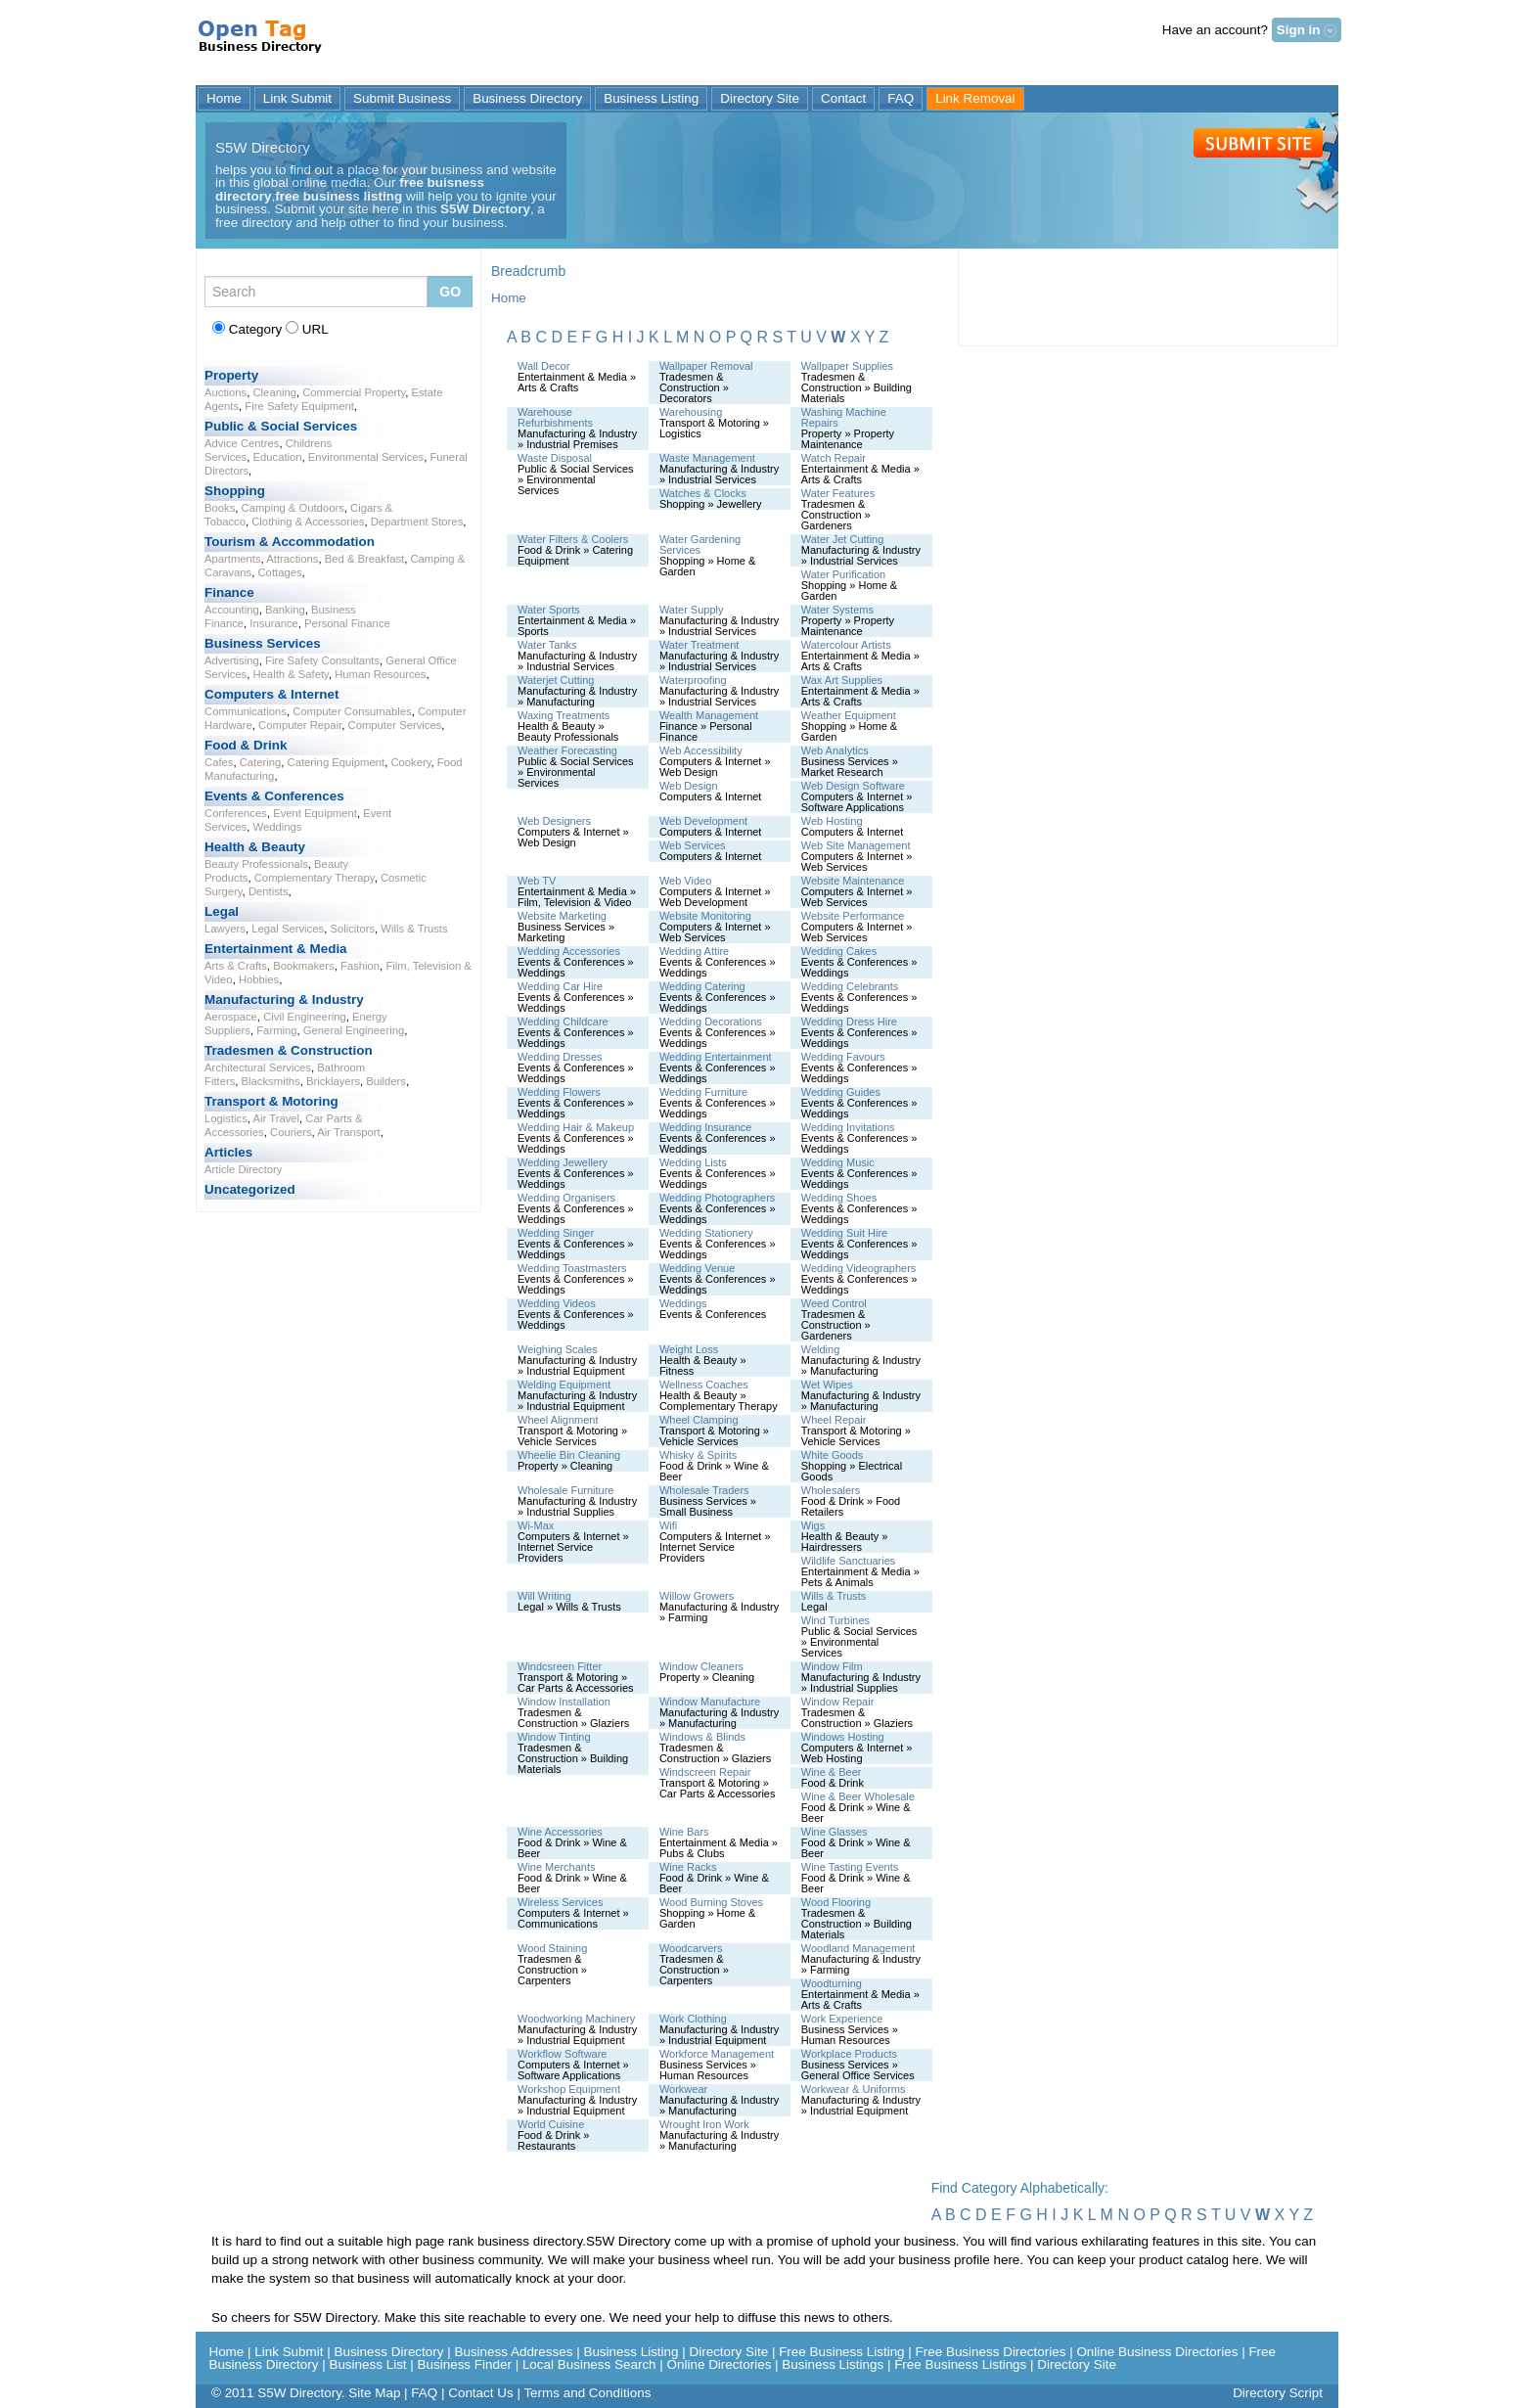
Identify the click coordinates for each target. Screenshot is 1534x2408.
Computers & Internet (271, 694)
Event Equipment (315, 813)
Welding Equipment (564, 1384)
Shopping (234, 490)
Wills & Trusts (414, 928)
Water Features (838, 493)
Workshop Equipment (569, 2089)
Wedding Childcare (563, 1021)
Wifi (668, 1525)
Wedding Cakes (839, 951)
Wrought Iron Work (704, 2124)
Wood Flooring (836, 1902)
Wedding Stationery (706, 1233)
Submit (1258, 143)
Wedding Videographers (859, 1268)
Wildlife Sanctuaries (848, 1561)
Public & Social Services (280, 426)
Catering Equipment (336, 762)
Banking (285, 609)
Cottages (279, 572)
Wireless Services (560, 1902)
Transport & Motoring (271, 1101)
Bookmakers (304, 966)
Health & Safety (290, 674)
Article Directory (243, 1169)
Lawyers (225, 928)
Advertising (231, 660)
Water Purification (843, 574)
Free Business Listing (841, 2351)
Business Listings (832, 2364)
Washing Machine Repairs (843, 417)
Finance (229, 592)
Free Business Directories (991, 2351)
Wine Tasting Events (849, 1867)
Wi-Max (536, 1525)
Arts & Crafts (235, 966)
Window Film (832, 1666)
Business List (367, 2364)
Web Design (688, 786)
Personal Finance (347, 623)
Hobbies (259, 979)
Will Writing (544, 1596)
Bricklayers (333, 1081)
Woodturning (831, 1983)
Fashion (360, 966)
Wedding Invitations (848, 1127)
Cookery (410, 762)
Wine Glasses (834, 1832)
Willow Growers (696, 1596)
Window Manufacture (709, 1701)
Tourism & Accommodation (289, 541)
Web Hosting (832, 821)
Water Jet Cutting (842, 539)
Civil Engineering (304, 1016)
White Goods (832, 1455)
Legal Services (287, 928)
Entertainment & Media (275, 948)
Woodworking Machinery (576, 2018)
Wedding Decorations (710, 1021)
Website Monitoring (705, 916)
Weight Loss (688, 1349)
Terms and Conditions (587, 2392)
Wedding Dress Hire (849, 1021)
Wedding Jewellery (563, 1162)
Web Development (703, 821)
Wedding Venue (697, 1268)
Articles (228, 1152)
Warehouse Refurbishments (555, 417)
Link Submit (297, 98)
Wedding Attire (694, 951)
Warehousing (690, 412)
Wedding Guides (840, 1092)
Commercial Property (353, 392)
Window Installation (564, 1701)
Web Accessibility (701, 750)
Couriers (291, 1132)
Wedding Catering (702, 986)
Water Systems (837, 609)
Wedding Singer (556, 1233)
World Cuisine (551, 2124)
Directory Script (1278, 2392)
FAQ (900, 98)
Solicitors (352, 928)
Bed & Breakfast (364, 559)
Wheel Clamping (699, 1420)
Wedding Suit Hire (844, 1233)
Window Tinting (554, 1737)
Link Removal (975, 98)
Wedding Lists (693, 1162)
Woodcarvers (691, 1948)
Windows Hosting (842, 1737)
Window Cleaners (701, 1666)
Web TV (537, 880)
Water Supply (691, 609)
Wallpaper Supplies (847, 366)
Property (231, 375)
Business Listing (651, 98)
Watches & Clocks (702, 493)
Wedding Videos (557, 1303)
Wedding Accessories (569, 951)
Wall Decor (543, 366)
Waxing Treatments (563, 715)
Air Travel (275, 1118)
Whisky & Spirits (698, 1455)
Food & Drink (245, 745)
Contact (843, 98)
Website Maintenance (853, 880)
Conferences (235, 813)
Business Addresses (513, 2351)
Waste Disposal (555, 458)
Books (219, 508)
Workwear (683, 2089)
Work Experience (842, 2018)
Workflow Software (563, 2054)
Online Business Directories (1157, 2351)
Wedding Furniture (703, 1092)
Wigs (813, 1525)
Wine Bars (684, 1832)
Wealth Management (708, 715)
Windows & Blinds (702, 1737)
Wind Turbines (835, 1620)
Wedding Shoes (839, 1198)
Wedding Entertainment (715, 1057)
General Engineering (353, 1030)
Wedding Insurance (705, 1127)
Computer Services (395, 725)
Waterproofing (693, 680)
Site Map (374, 2392)
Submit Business (402, 98)
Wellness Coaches (703, 1384)
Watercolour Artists (846, 645)
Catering (261, 762)
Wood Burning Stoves (711, 1902)
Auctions (225, 392)
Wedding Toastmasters (572, 1268)
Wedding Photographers (717, 1198)
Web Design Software (853, 786)
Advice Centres (241, 443)
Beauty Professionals (256, 864)
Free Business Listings (960, 2364)
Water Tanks (547, 645)
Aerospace (230, 1016)
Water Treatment (699, 645)
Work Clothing (693, 2018)
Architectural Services (257, 1067)
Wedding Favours (843, 1057)
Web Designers (554, 821)
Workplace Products (849, 2054)
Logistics (226, 1118)
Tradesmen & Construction (288, 1050)
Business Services (262, 643)
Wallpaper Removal (706, 366)
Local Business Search (589, 2364)
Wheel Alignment (558, 1420)
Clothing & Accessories (307, 521)
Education (276, 457)
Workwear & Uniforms (853, 2089)
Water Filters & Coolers (573, 539)
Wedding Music (838, 1162)
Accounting (231, 609)
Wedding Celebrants (849, 986)
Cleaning (273, 392)
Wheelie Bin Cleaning (569, 1455)
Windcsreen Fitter (560, 1666)
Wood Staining (552, 1948)
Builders (386, 1081)
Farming (276, 1030)
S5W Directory (262, 43)
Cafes (218, 762)
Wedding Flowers (559, 1092)
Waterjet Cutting (556, 680)
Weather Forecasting (567, 750)
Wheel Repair (834, 1420)
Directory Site (759, 98)
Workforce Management (716, 2054)
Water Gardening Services (700, 544)
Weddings (276, 827)
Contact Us (480, 2392)
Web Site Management (856, 845)
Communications (245, 711)
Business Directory (527, 98)
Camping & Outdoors (293, 508)
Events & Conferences (274, 796)
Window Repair (838, 1701)
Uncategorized (249, 1189)
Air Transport (349, 1132)
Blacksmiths (271, 1081)
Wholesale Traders (704, 1490)
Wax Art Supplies (841, 680)
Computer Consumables (352, 711)
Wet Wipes (827, 1384)
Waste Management (707, 458)
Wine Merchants (556, 1867)
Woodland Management (858, 1948)
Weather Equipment (848, 715)
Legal (221, 911)
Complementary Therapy (314, 878)
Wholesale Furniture (565, 1490)
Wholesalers (831, 1490)
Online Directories (719, 2364)
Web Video (685, 880)
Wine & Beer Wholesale (858, 1796)
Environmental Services (366, 457)
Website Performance (853, 916)
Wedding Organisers (566, 1198)
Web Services (692, 845)
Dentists (268, 891)
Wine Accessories (560, 1832)
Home (224, 98)
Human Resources (380, 674)
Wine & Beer (831, 1772)
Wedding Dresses (560, 1057)
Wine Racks (688, 1867)
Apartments (232, 559)
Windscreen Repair (705, 1772)
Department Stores (417, 521)
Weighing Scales (558, 1349)
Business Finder (465, 2364)
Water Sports (549, 609)
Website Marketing (562, 916)
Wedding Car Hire (560, 986)
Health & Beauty (254, 847)
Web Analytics (835, 750)
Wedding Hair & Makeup (576, 1127)
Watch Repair (833, 458)
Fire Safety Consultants (322, 660)
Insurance (273, 623)
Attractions (292, 559)
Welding (820, 1349)
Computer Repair (299, 725)
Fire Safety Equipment (299, 406)
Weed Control (834, 1303)
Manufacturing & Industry (284, 999)
